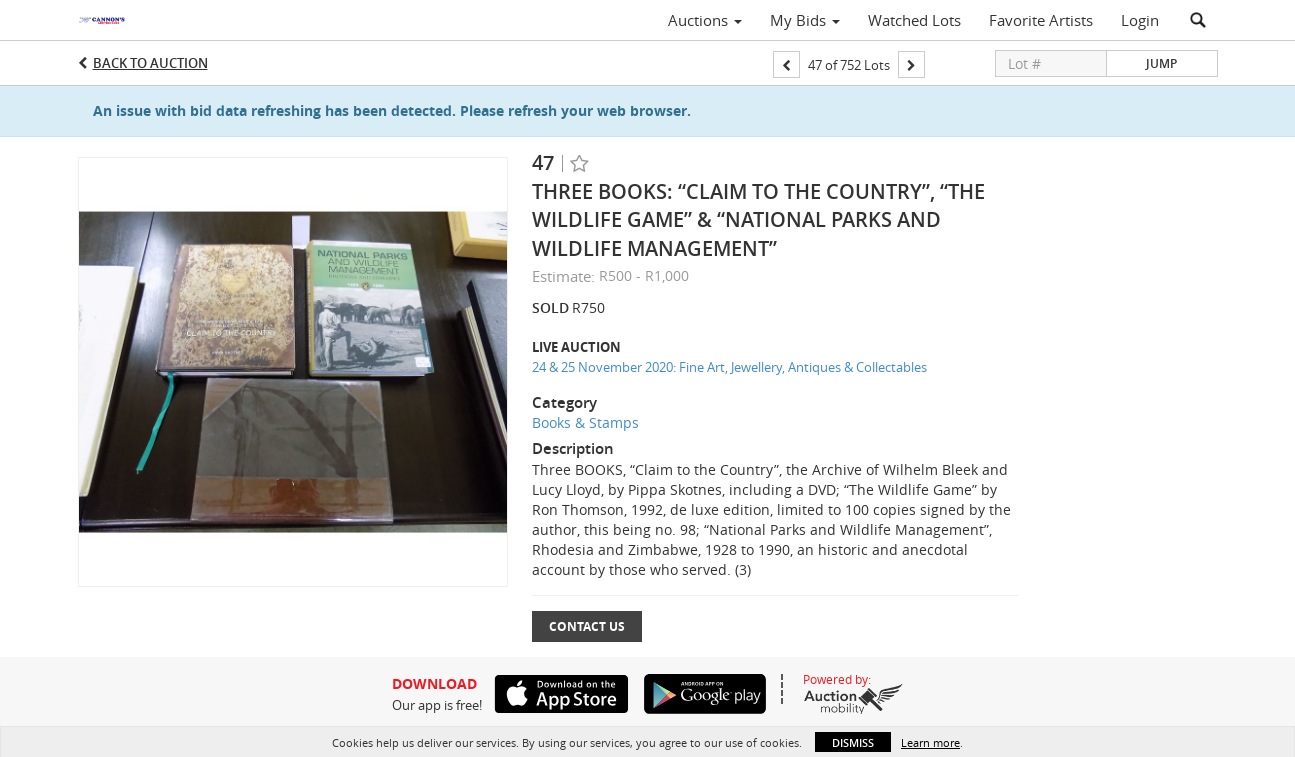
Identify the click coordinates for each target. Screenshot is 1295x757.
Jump (1161, 63)
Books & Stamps (585, 422)
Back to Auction (150, 63)
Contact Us (587, 626)
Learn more (930, 742)
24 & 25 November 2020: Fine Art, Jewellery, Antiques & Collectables (729, 367)
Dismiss (853, 742)
